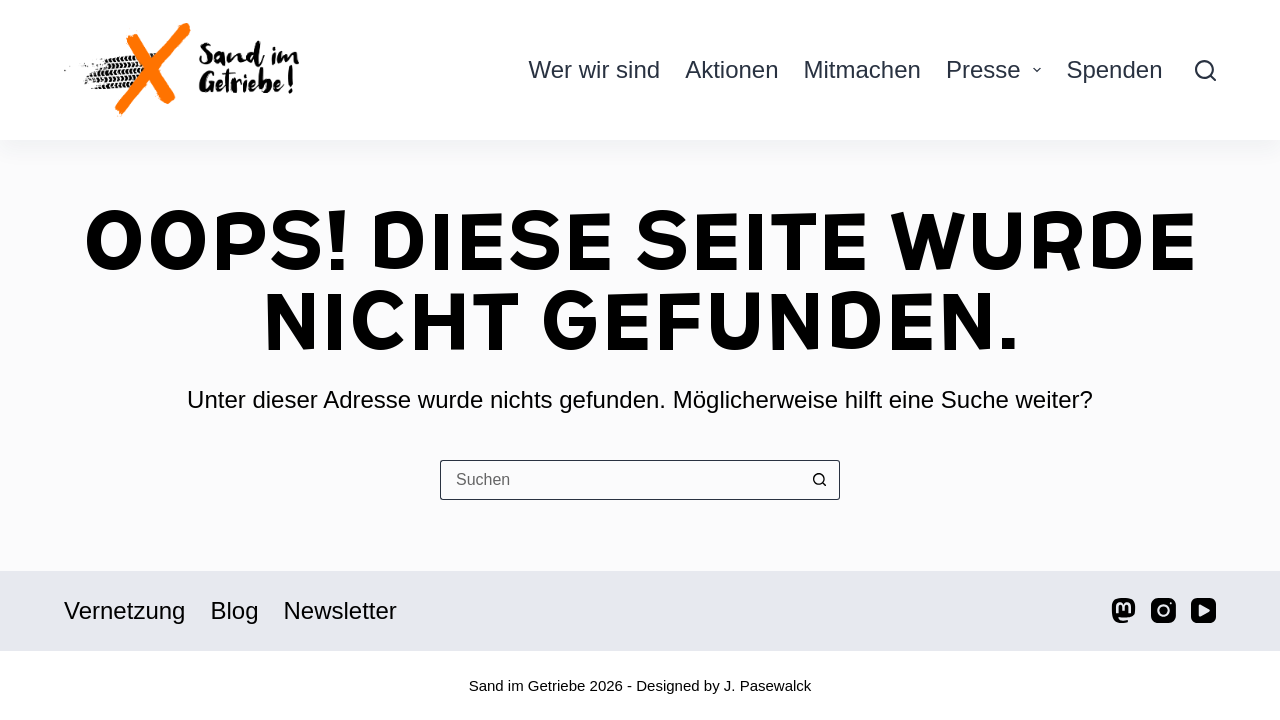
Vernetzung (124, 610)
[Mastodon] (1123, 610)
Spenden (1114, 69)
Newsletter (339, 610)
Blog (234, 610)
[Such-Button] (820, 480)
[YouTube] (1203, 610)
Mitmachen (862, 69)
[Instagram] (1163, 610)
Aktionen (731, 69)
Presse (998, 69)
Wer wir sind (595, 69)
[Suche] (1205, 70)
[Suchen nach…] (620, 480)
